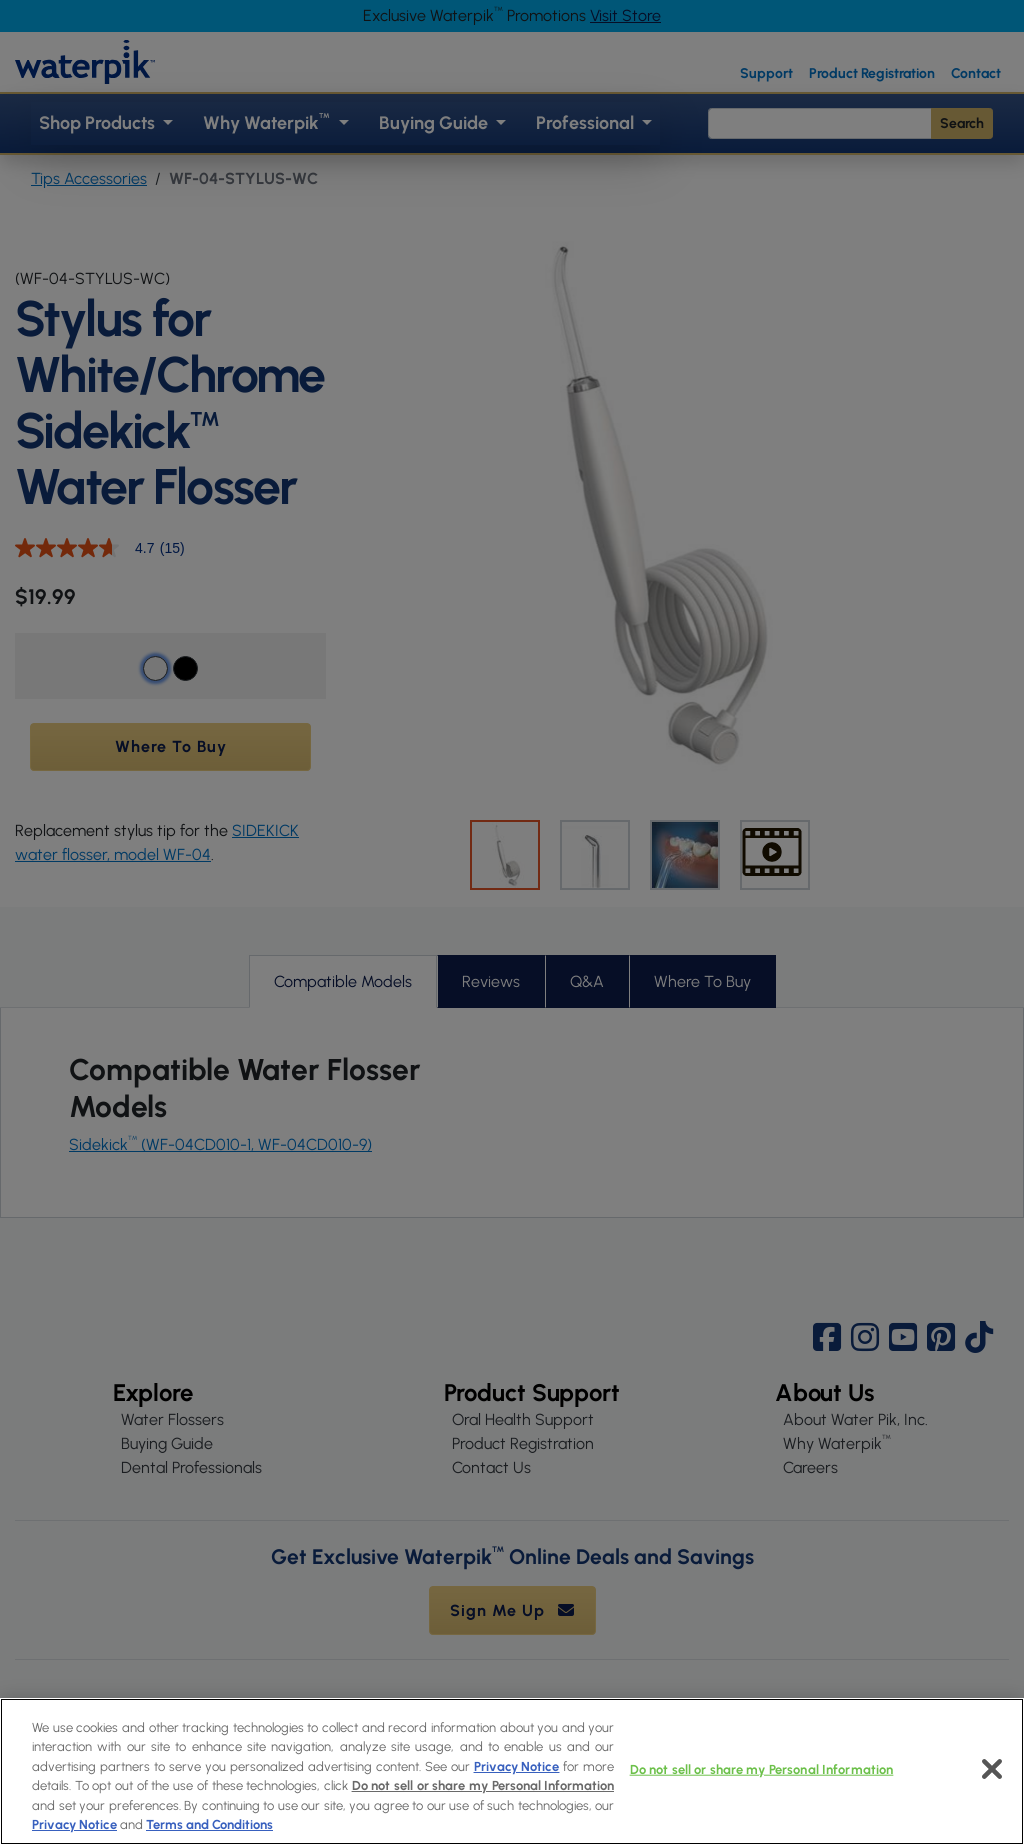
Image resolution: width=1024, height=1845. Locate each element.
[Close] (992, 1769)
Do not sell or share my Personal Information (483, 1785)
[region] (512, 1771)
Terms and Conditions (209, 1824)
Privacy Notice (517, 1766)
